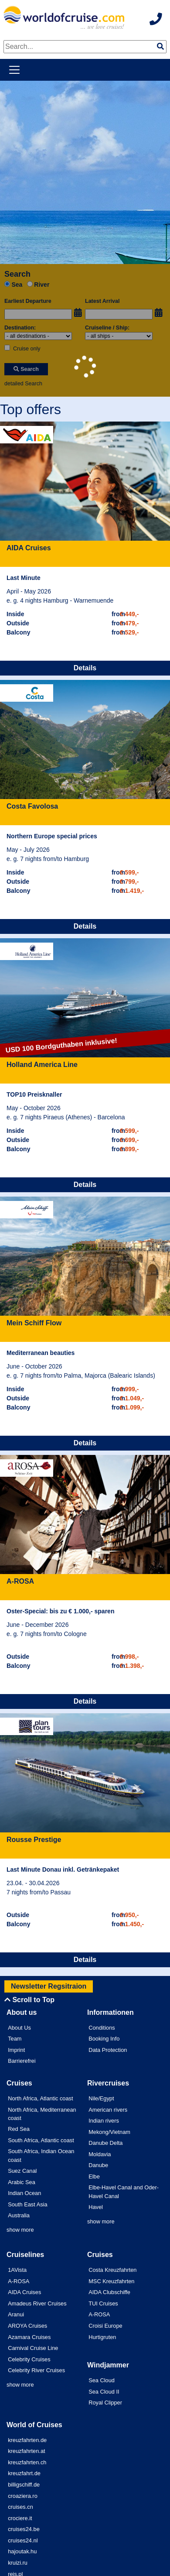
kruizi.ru (17, 2562)
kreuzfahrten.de (27, 2440)
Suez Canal (22, 2171)
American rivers (107, 2109)
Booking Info (103, 2038)
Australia (19, 2215)
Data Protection (107, 2050)
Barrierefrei (21, 2061)
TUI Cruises (103, 2303)
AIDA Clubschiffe (109, 2292)
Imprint (16, 2050)
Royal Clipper (105, 2402)
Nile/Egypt (101, 2098)
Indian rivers (103, 2120)
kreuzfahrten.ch (27, 2462)
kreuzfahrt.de (24, 2473)
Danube (98, 2165)
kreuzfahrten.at (26, 2451)
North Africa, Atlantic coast (40, 2098)
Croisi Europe (105, 2325)
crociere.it (20, 2518)
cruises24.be (24, 2529)
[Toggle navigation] (14, 70)
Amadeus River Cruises (37, 2303)
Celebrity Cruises (29, 2359)
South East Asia (27, 2204)
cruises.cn (20, 2507)
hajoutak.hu (22, 2551)
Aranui (16, 2314)
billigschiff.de (24, 2484)
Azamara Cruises (29, 2337)
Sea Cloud (101, 2380)
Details (85, 668)
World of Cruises (34, 2425)
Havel (95, 2207)
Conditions (101, 2027)
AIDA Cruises (24, 2292)
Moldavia (99, 2154)
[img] (160, 46)
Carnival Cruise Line (33, 2348)
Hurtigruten (102, 2337)
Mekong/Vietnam (109, 2132)
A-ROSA (18, 2281)
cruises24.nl (22, 2540)
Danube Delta (105, 2143)
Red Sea (19, 2129)
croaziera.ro (22, 2496)
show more (20, 2229)
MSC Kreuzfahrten (111, 2281)
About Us (19, 2027)
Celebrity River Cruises (36, 2370)
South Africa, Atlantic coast (41, 2140)
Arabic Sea (21, 2182)
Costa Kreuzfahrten (112, 2270)
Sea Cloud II (103, 2391)
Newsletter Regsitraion (48, 1986)
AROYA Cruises (27, 2325)
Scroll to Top (29, 1999)
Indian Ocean (24, 2193)
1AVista (17, 2270)
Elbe (94, 2176)
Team (14, 2038)
